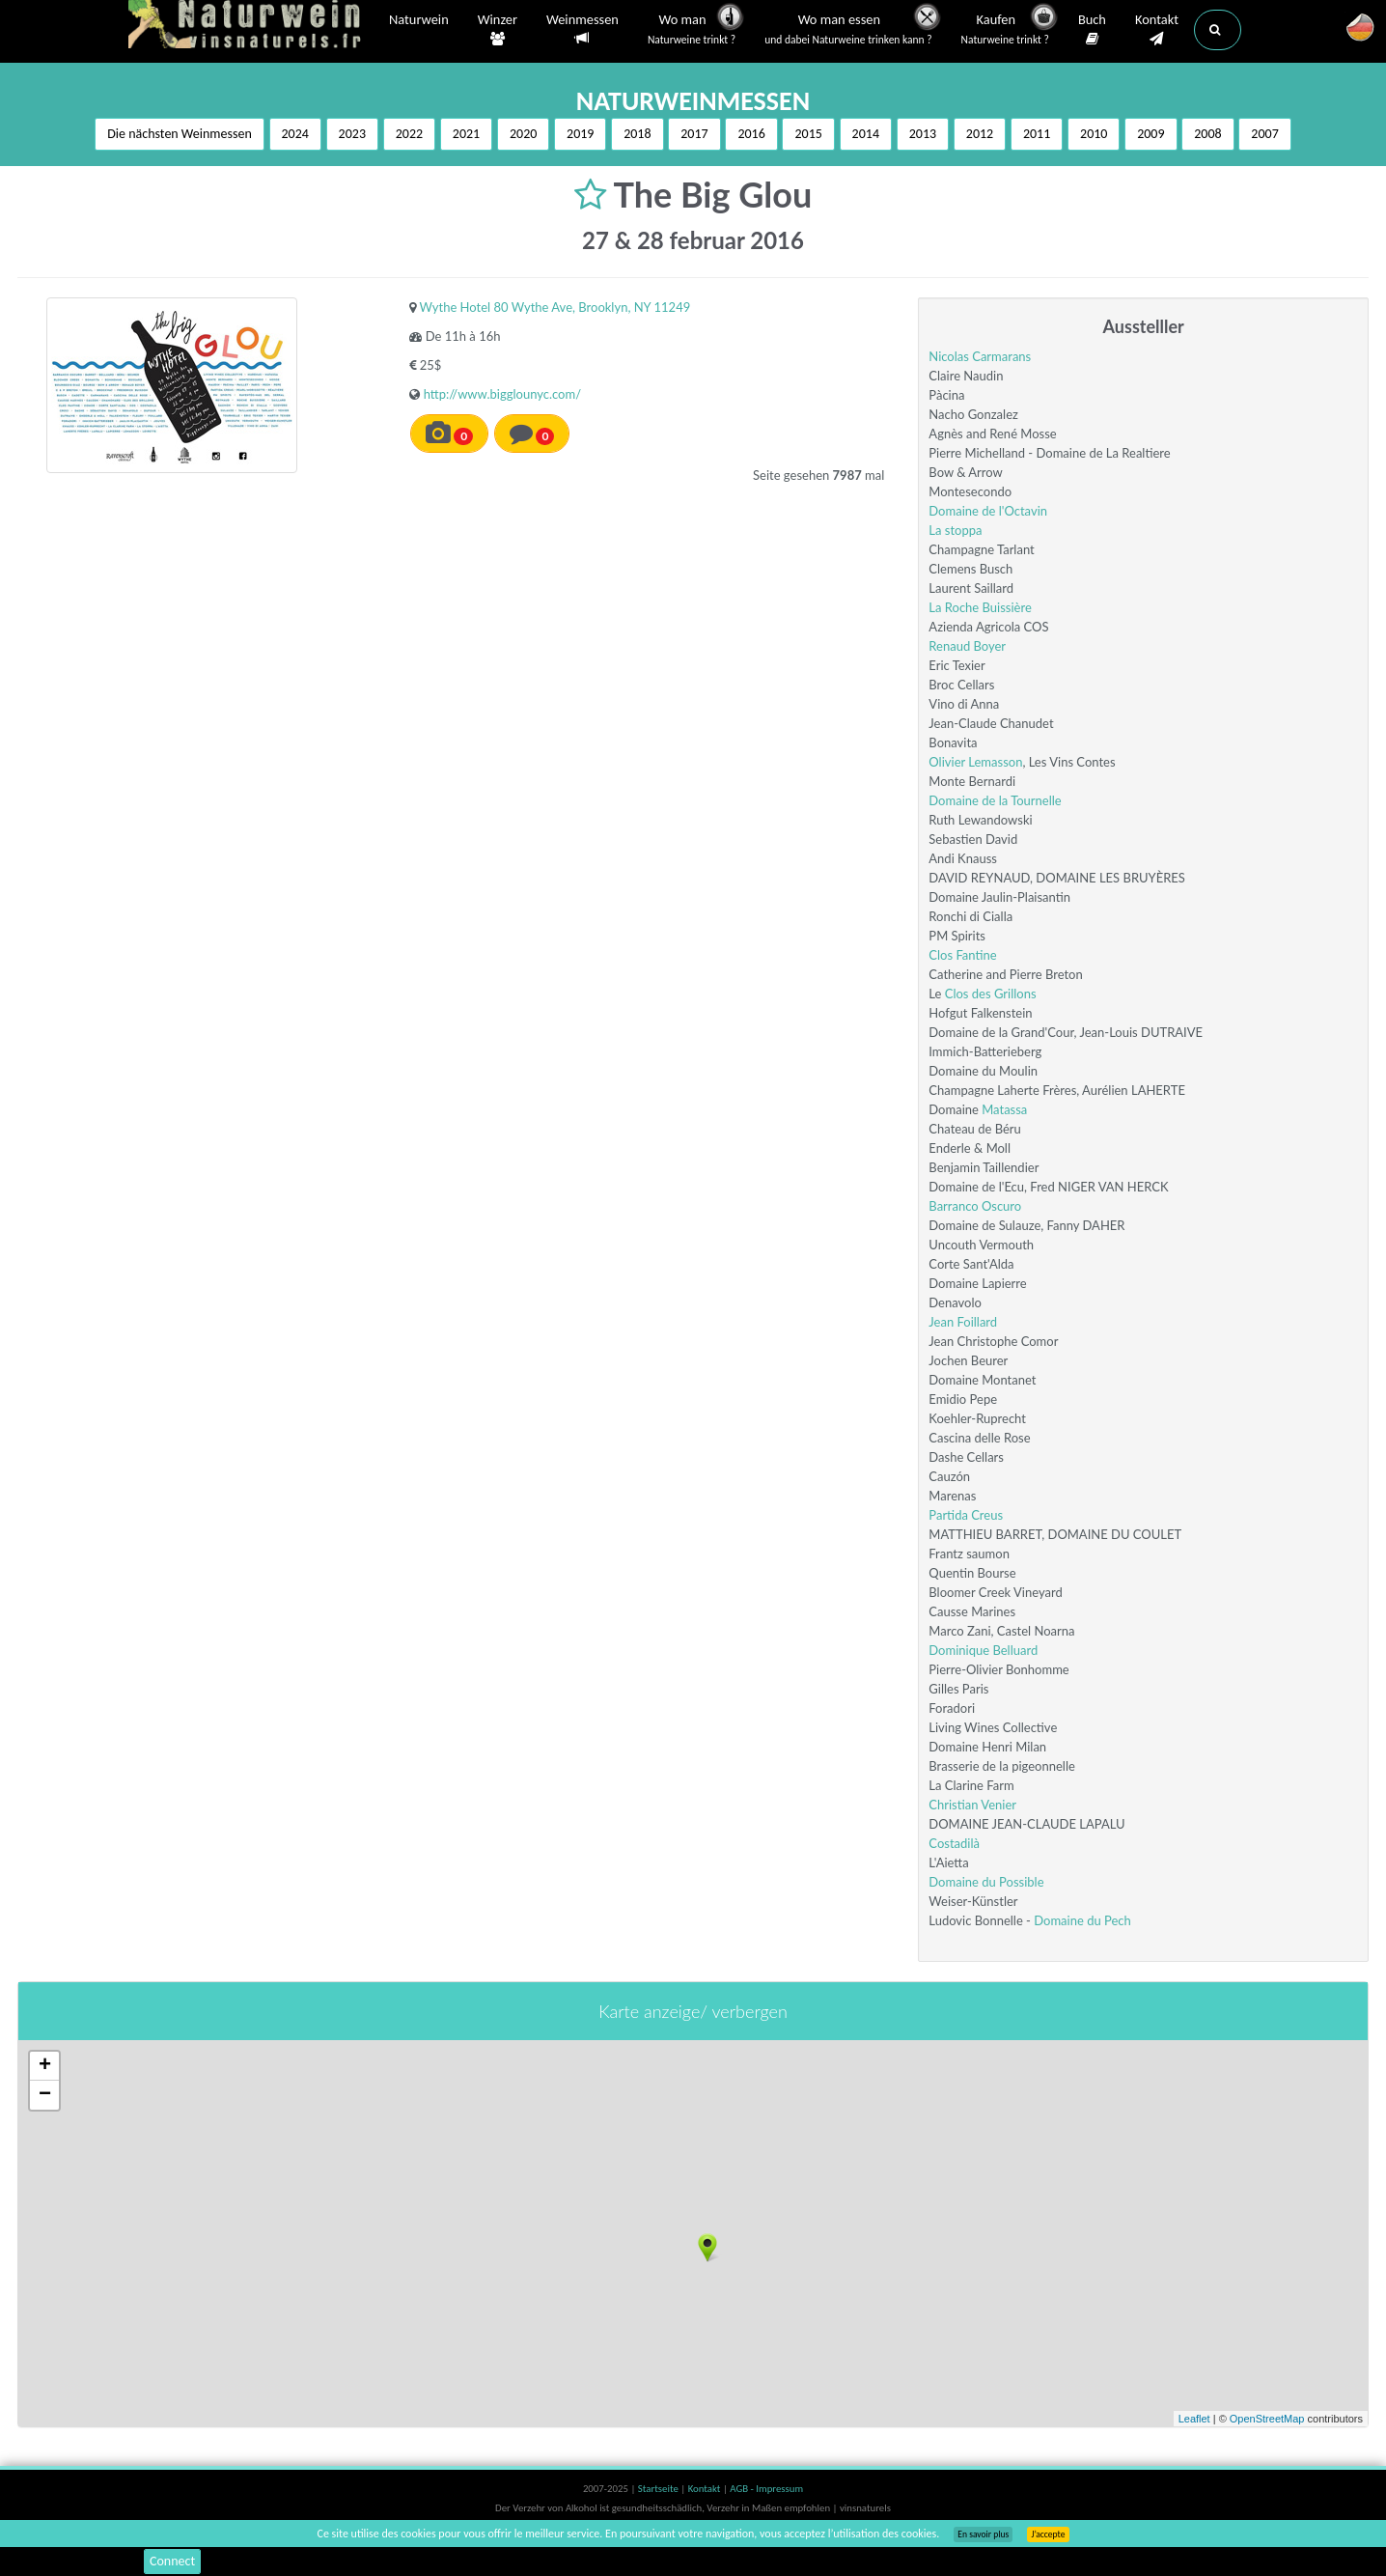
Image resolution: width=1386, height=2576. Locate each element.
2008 (1207, 134)
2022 (409, 134)
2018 (637, 134)
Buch (1092, 30)
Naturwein (419, 21)
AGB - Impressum (766, 2488)
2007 (1264, 134)
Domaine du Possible (986, 1882)
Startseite (659, 2488)
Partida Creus (966, 1515)
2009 (1150, 134)
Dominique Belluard (983, 1650)
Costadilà (954, 1843)
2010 (1093, 134)
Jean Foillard (963, 1322)
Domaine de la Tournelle (995, 800)
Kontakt (1156, 30)
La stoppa (955, 530)
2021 (466, 134)
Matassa (1004, 1109)
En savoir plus (983, 2534)
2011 (1036, 134)
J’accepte (1048, 2534)
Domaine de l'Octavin (988, 510)
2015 (807, 134)
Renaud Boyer (967, 646)
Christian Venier (972, 1804)
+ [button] (45, 2066)
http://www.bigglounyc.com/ (502, 394)
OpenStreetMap (1267, 2418)
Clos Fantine (962, 955)
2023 (352, 134)
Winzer (497, 30)
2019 (580, 134)
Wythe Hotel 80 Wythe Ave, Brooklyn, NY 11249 (555, 307)
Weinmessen (582, 29)
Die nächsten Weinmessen (179, 134)
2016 (750, 134)
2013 (922, 134)
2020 (523, 134)
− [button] (45, 2095)
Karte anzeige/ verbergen (693, 2011)
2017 (693, 134)
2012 (979, 134)
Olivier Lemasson (975, 762)
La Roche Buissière (980, 607)
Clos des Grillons (991, 993)
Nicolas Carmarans (980, 356)
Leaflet (1194, 2418)
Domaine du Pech (1082, 1920)
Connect (172, 2561)
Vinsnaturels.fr (249, 26)
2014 (865, 134)
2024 (295, 134)
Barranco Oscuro (975, 1206)
